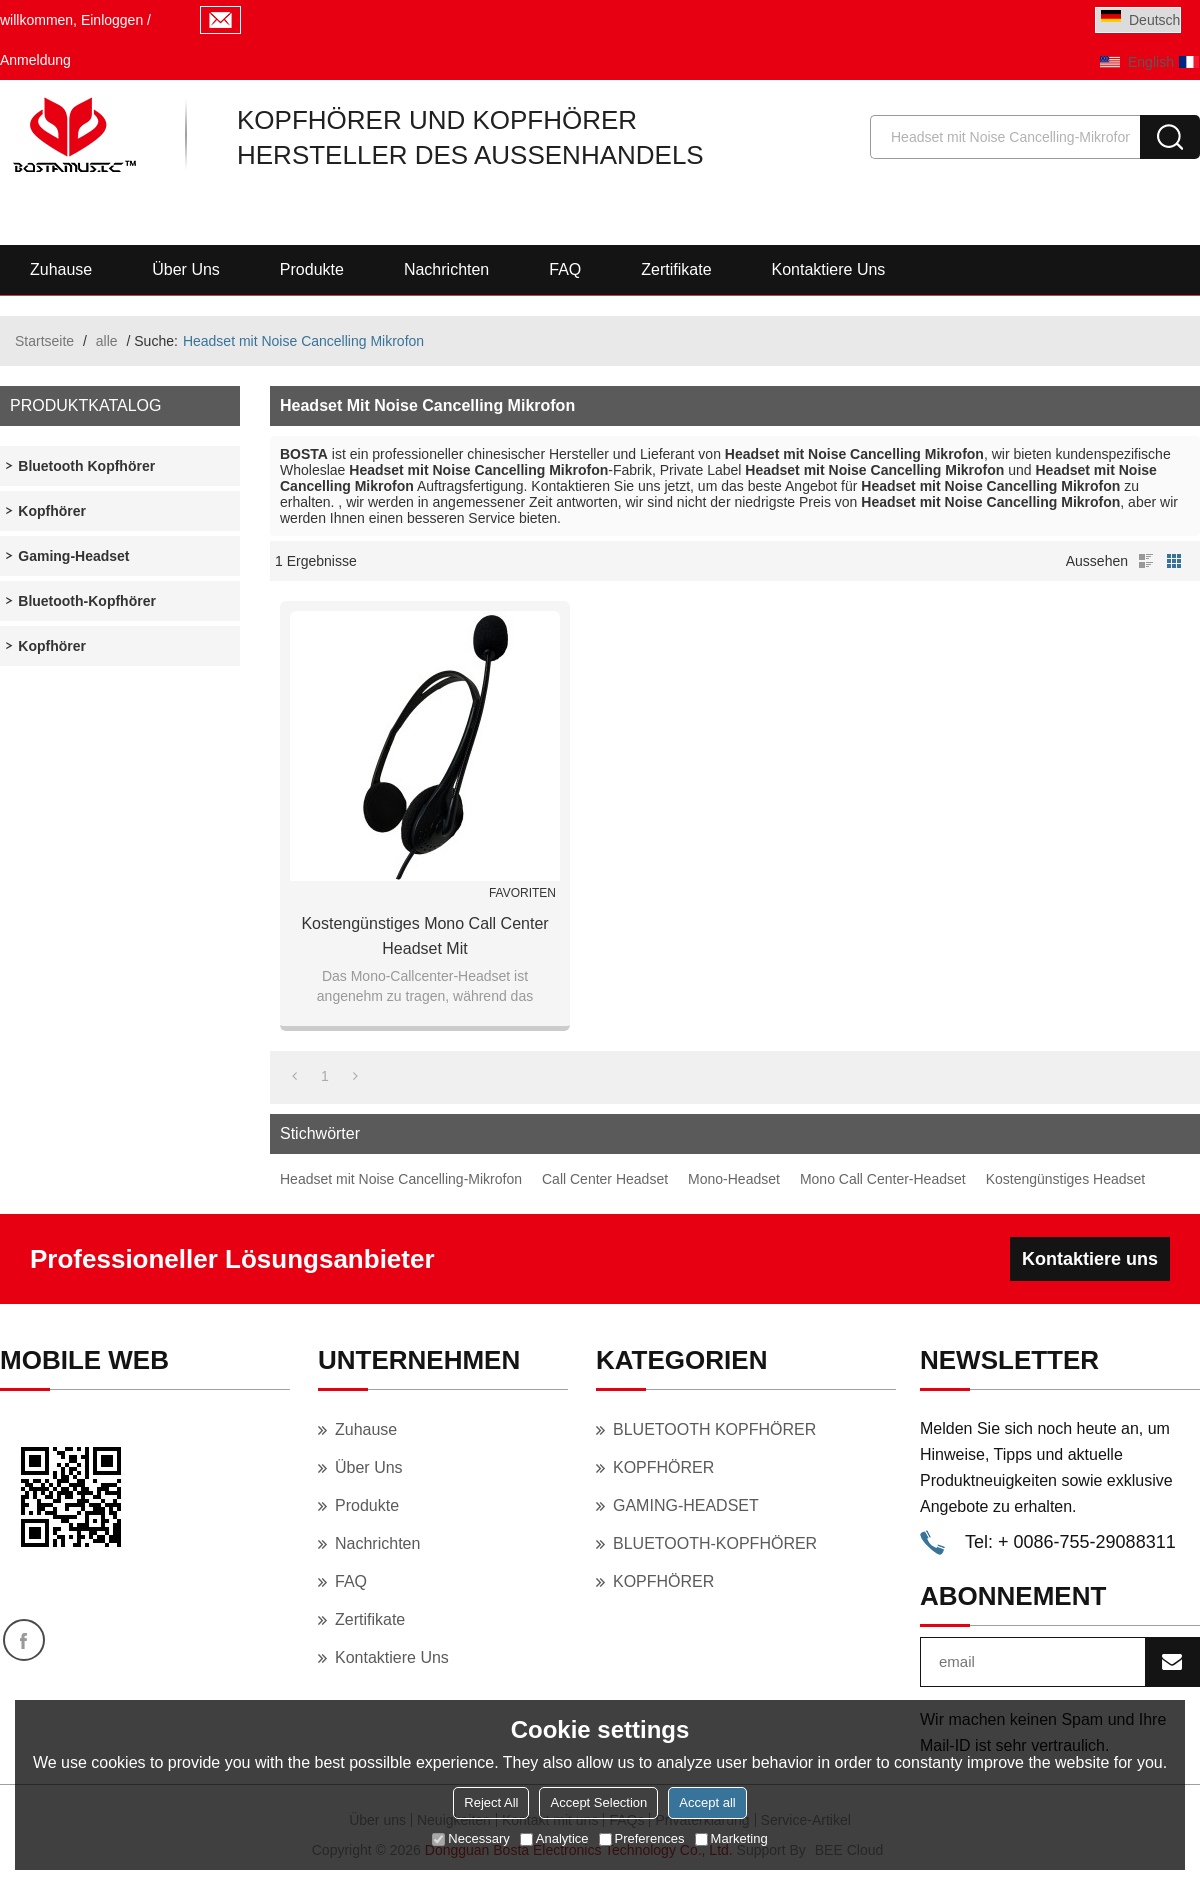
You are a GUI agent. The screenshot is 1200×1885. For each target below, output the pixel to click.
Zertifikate (676, 269)
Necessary (470, 1838)
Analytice (554, 1838)
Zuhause (61, 269)
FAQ (565, 269)
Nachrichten (446, 269)
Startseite (44, 341)
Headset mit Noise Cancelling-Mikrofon (401, 1179)
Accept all (707, 1802)
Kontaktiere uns (829, 269)
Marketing (731, 1838)
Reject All (491, 1802)
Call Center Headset (605, 1179)
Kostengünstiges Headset (1066, 1179)
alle (107, 341)
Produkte (312, 269)
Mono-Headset (734, 1179)
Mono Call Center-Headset (883, 1179)
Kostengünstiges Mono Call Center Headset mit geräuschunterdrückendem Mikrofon (425, 938)
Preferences (642, 1838)
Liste (1146, 561)
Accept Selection (598, 1802)
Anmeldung (35, 60)
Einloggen (112, 20)
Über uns (186, 269)
